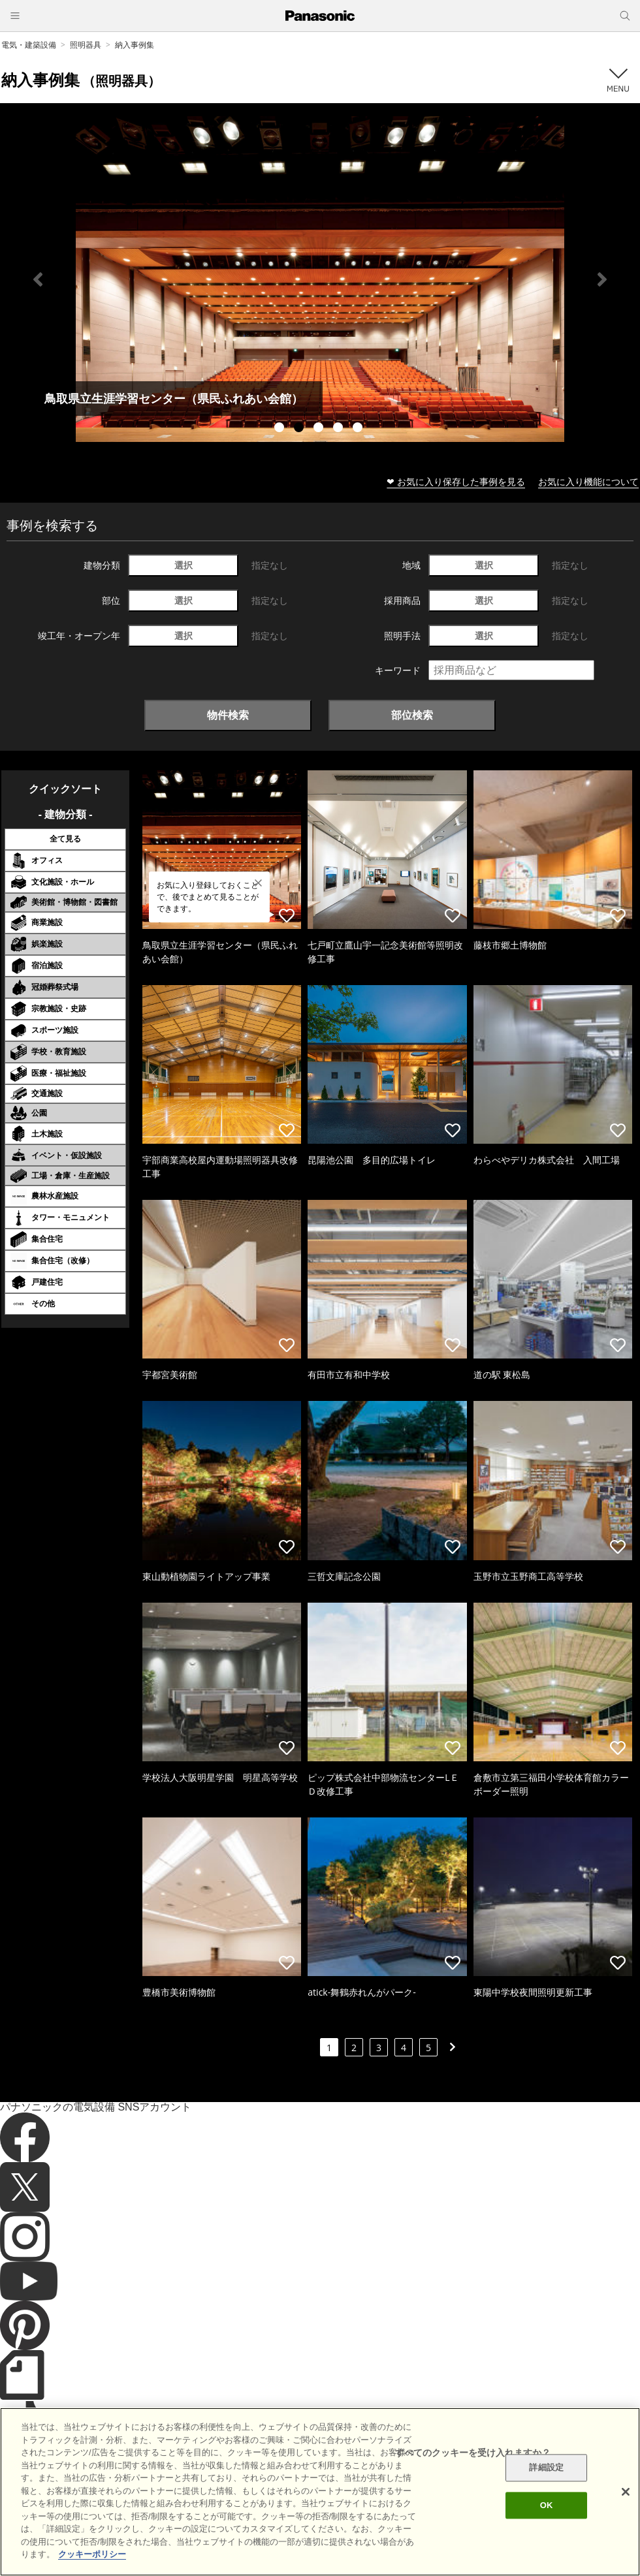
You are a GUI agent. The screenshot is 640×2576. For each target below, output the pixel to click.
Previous (38, 279)
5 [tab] (359, 428)
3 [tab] (320, 428)
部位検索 (412, 715)
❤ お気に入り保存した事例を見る (456, 481)
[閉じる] (625, 2491)
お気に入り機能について (588, 481)
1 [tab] (280, 428)
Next (602, 279)
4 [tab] (339, 428)
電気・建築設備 (28, 44)
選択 (183, 565)
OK (546, 2505)
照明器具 (85, 44)
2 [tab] (300, 428)
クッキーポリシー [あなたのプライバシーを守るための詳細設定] (92, 2554)
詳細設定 (546, 2468)
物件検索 (228, 715)
